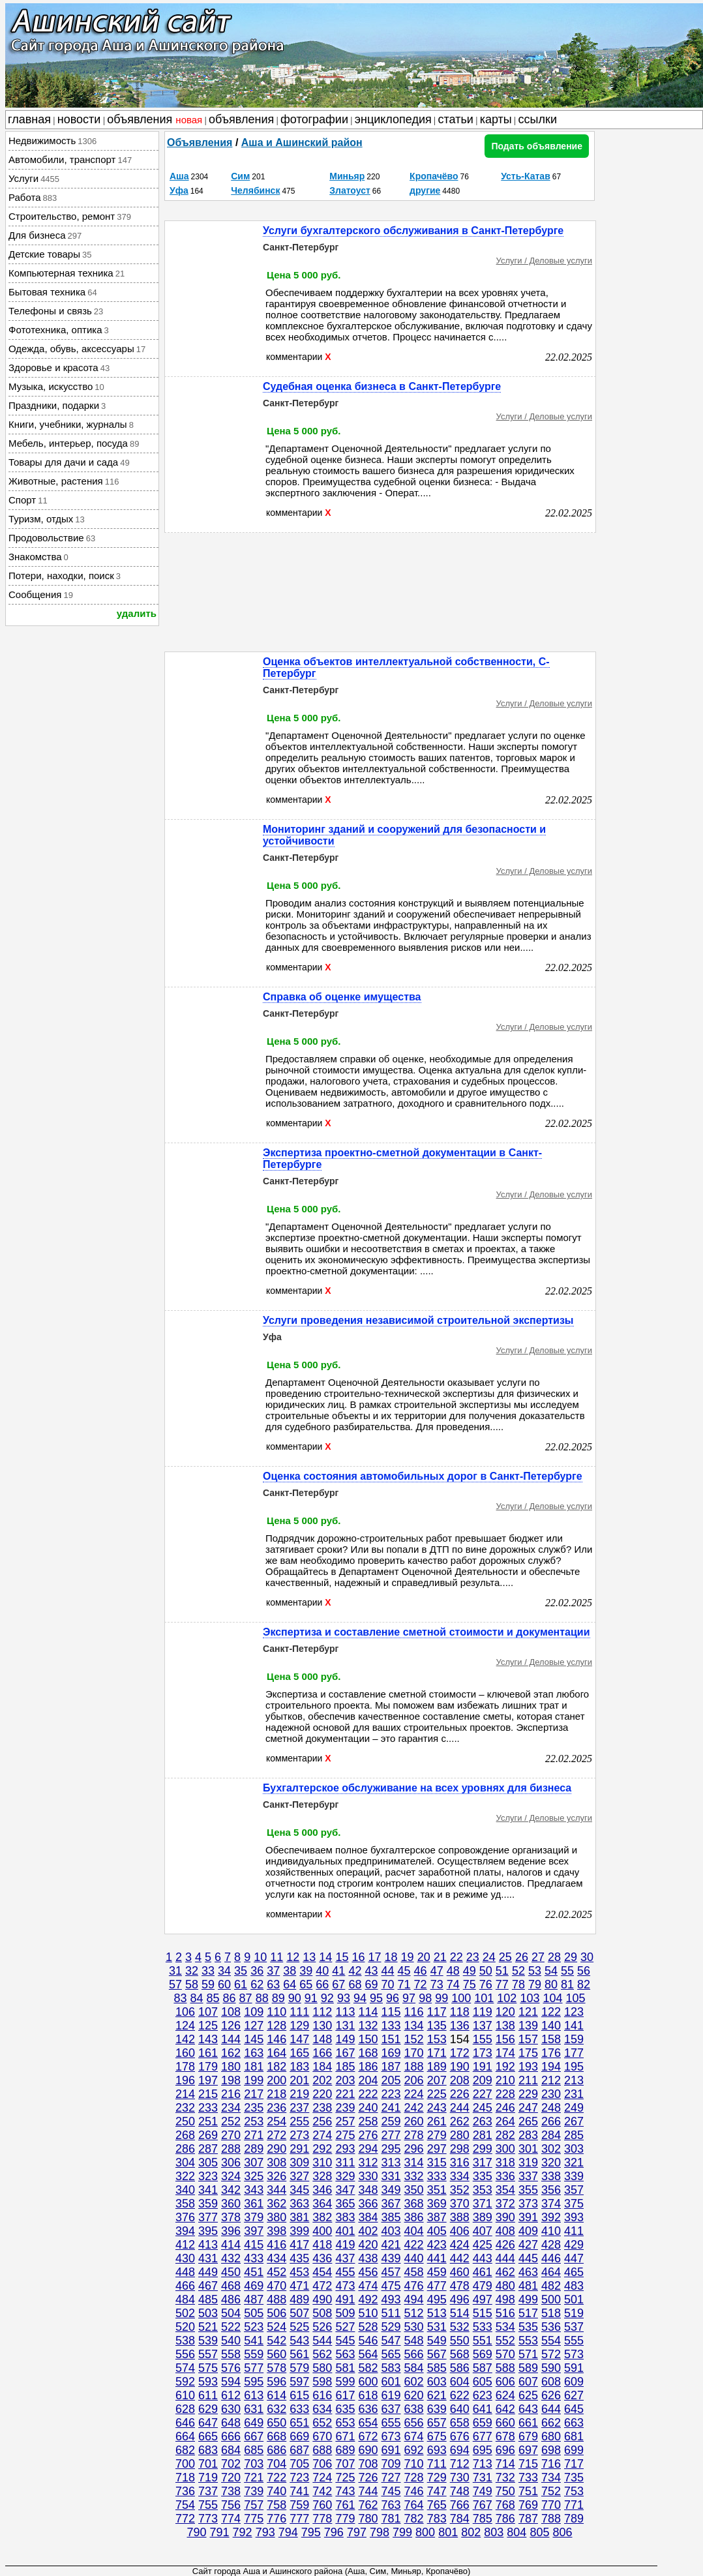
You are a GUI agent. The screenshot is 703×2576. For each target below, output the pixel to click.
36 (256, 1970)
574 (185, 2367)
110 (276, 2011)
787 (528, 2518)
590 (551, 2367)
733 (528, 2477)
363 (299, 2203)
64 (289, 1984)
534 (505, 2326)
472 (322, 2285)
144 (231, 2039)
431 (208, 2258)
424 (460, 2244)
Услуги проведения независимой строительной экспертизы (418, 1320)
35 (240, 1970)
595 (253, 2381)
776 (276, 2518)
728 (414, 2477)
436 (322, 2258)
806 (562, 2532)
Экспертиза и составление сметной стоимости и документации (426, 1632)
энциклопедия (393, 119)
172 (460, 2052)
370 (460, 2203)
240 (368, 2107)
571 (528, 2354)
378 (231, 2217)
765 (437, 2504)
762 (368, 2504)
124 (185, 2025)
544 (322, 2340)
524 (276, 2326)
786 (505, 2518)
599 (345, 2381)
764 (414, 2504)
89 (278, 1998)
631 (253, 2409)
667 (253, 2436)
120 (505, 2011)
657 (437, 2422)
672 (368, 2436)
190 (460, 2066)
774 (231, 2518)
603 (437, 2381)
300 (505, 2148)
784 (460, 2518)
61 (240, 1984)
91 (311, 1998)
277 (391, 2135)
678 (505, 2436)
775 (253, 2518)
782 (414, 2518)
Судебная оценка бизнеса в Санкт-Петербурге (382, 386)
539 (208, 2340)
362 (276, 2203)
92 (327, 1998)
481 (528, 2285)
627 (574, 2395)
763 (391, 2504)
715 (528, 2463)
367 (391, 2203)
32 (191, 1970)
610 (185, 2395)
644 (551, 2409)
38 (289, 1970)
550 (460, 2340)
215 (208, 2094)
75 (469, 1984)
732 (505, 2477)
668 (276, 2436)
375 (574, 2203)
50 (485, 1970)
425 (482, 2244)
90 (294, 1998)
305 (208, 2162)
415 (253, 2244)
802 (471, 2532)
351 (437, 2189)
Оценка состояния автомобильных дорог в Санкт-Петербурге (422, 1476)
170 (414, 2052)
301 (528, 2148)
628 (185, 2409)
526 (322, 2326)
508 (322, 2313)
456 (368, 2272)
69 (371, 1984)
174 (505, 2052)
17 (374, 1957)
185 (345, 2066)
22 (456, 1957)
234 (231, 2107)
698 (551, 2450)
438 (368, 2258)
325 (253, 2176)
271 (253, 2135)
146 (276, 2039)
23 (472, 1957)
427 (528, 2244)
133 (391, 2025)
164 (276, 2052)
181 (253, 2066)
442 (460, 2258)
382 (322, 2217)
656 (414, 2422)
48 (453, 1970)
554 (551, 2340)
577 (253, 2367)
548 (414, 2340)
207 (437, 2080)
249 (574, 2107)
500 (551, 2299)
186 (368, 2066)
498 (505, 2299)
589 (528, 2367)
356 (551, 2189)
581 (345, 2367)
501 (574, 2299)
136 (460, 2025)
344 (276, 2189)
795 (311, 2532)
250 (185, 2121)
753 (574, 2491)
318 (505, 2162)
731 (482, 2477)
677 (482, 2436)
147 (299, 2039)
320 (551, 2162)
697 (528, 2450)
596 (276, 2381)
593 (208, 2381)
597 (299, 2381)
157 (528, 2039)
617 (345, 2395)
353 (482, 2189)
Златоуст (349, 190)
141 (574, 2025)
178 (185, 2066)
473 (345, 2285)
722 (276, 2477)
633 (299, 2409)
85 (213, 1998)
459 (437, 2272)
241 (391, 2107)
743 (345, 2491)
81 (567, 1984)
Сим (240, 176)
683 (208, 2450)
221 (345, 2094)
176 (551, 2052)
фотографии (314, 119)
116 (414, 2011)
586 (460, 2367)
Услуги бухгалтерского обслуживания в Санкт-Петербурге (413, 230)
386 (414, 2217)
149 (345, 2039)
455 (345, 2272)
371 (482, 2203)
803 (493, 2532)
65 (305, 1984)
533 (482, 2326)
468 (231, 2285)
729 (437, 2477)
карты (496, 119)
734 (551, 2477)
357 (574, 2189)
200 (276, 2080)
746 (414, 2491)
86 (229, 1998)
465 (574, 2272)
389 (482, 2217)
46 (420, 1970)
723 (299, 2477)
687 (299, 2450)
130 (322, 2025)
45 (404, 1970)
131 (345, 2025)
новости (79, 119)
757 (253, 2504)
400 (322, 2231)
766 (460, 2504)
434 (276, 2258)
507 (299, 2313)
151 (391, 2039)
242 (414, 2107)
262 (460, 2121)
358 (185, 2203)
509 (345, 2313)
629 (208, 2409)
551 (482, 2340)
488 (276, 2299)
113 (345, 2011)
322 (185, 2176)
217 (253, 2094)
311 (345, 2162)
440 (414, 2258)
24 (489, 1957)
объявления (154, 119)
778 (322, 2518)
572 (551, 2354)
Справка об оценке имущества (342, 996)
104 (552, 1998)
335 (482, 2176)
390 (505, 2217)
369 (437, 2203)
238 (322, 2107)
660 (505, 2422)
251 (208, 2121)
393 (574, 2217)
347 (345, 2189)
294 (368, 2148)
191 (482, 2066)
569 (482, 2354)
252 (231, 2121)
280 (460, 2135)
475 (391, 2285)
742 (322, 2491)
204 (368, 2080)
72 (420, 1984)
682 (185, 2450)
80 (551, 1984)
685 (253, 2450)
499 (528, 2299)
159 (574, 2039)
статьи (455, 119)
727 (391, 2477)
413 (208, 2244)
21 (440, 1957)
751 (528, 2491)
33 (208, 1970)
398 (276, 2231)
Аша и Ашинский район (302, 142)
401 (345, 2231)
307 (253, 2162)
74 (453, 1984)
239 (345, 2107)
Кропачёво (434, 176)
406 (460, 2231)
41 (338, 1970)
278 (414, 2135)
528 (368, 2326)
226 (460, 2094)
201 (299, 2080)
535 (528, 2326)
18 (391, 1957)
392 (551, 2217)
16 (358, 1957)
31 (175, 1970)
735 (574, 2477)
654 (368, 2422)
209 (482, 2080)
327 (299, 2176)
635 (345, 2409)
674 (414, 2436)
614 (276, 2395)
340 (185, 2189)
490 (322, 2299)
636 (368, 2409)
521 (208, 2326)
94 (359, 1998)
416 (276, 2244)
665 (208, 2436)
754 (185, 2504)
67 (338, 1984)
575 (208, 2367)
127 (253, 2025)
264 (505, 2121)
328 (322, 2176)
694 (460, 2450)
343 (253, 2189)
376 (185, 2217)
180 (231, 2066)
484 (185, 2299)
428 (551, 2244)
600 (368, 2381)
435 (299, 2258)
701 (208, 2463)
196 (185, 2080)
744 (368, 2491)
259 (391, 2121)
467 (208, 2285)
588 (505, 2367)
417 (299, 2244)
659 (482, 2422)
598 (322, 2381)
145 (253, 2039)
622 (460, 2395)
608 (551, 2381)
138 (505, 2025)
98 (425, 1998)
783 (437, 2518)
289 (253, 2148)
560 (276, 2354)
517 (528, 2313)
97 (408, 1998)
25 (505, 1957)
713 (482, 2463)
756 (231, 2504)
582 (368, 2367)
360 (231, 2203)
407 (482, 2231)
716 (551, 2463)
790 (196, 2532)
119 (482, 2011)
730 (460, 2477)
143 (208, 2039)
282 (505, 2135)
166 (322, 2052)
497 (482, 2299)
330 (368, 2176)
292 (322, 2148)
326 (276, 2176)
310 (322, 2162)
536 (551, 2326)
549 (437, 2340)
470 (276, 2285)
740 (276, 2491)
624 (505, 2395)
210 (505, 2080)
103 (529, 1998)
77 (502, 1984)
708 (368, 2463)
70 (388, 1984)
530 (414, 2326)
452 (276, 2272)
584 (414, 2367)
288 (231, 2148)
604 (460, 2381)
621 (437, 2395)
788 (551, 2518)
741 (299, 2491)
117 (437, 2011)
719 (208, 2477)
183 (299, 2066)
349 (391, 2189)
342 (231, 2189)
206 (414, 2080)
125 (208, 2025)
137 (482, 2025)
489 (299, 2299)
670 (322, 2436)
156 (505, 2039)
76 (485, 1984)
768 (505, 2504)
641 (482, 2409)
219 (299, 2094)
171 (437, 2052)
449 (208, 2272)
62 (256, 1984)
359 (208, 2203)
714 (505, 2463)
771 (574, 2504)
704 (276, 2463)
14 (325, 1957)
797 (356, 2532)
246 (505, 2107)
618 (368, 2395)
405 (437, 2231)
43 (371, 1970)
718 (185, 2477)
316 (460, 2162)
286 (185, 2148)
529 (391, 2326)
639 (437, 2409)
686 (276, 2450)
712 (460, 2463)
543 (299, 2340)
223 (391, 2094)
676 (460, 2436)
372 (505, 2203)
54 (551, 1970)
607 (528, 2381)
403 (391, 2231)
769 (528, 2504)
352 (460, 2189)
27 (538, 1957)
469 (253, 2285)
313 (391, 2162)
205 (391, 2080)
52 (518, 1970)
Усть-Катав (525, 176)
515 (482, 2313)
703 (253, 2463)
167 (345, 2052)
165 (299, 2052)
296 (414, 2148)
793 (265, 2532)
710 (414, 2463)
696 (505, 2450)
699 (574, 2450)
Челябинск (255, 190)
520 (185, 2326)
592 (185, 2381)
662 (551, 2422)
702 (231, 2463)
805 (539, 2532)
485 (208, 2299)
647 (208, 2422)
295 (391, 2148)
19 (407, 1957)
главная (29, 119)
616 (322, 2395)
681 (574, 2436)
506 (276, 2313)
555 (574, 2340)
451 (253, 2272)
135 (437, 2025)
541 (253, 2340)
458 (414, 2272)
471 (299, 2285)
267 (574, 2121)
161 (208, 2052)
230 (551, 2094)
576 (231, 2367)
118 (460, 2011)
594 (231, 2381)
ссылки (537, 119)
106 (185, 2011)
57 (175, 1984)
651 (299, 2422)
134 (414, 2025)
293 (345, 2148)
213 (574, 2080)
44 (388, 1970)
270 (231, 2135)
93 (343, 1998)
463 (528, 2272)
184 (322, 2066)
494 (414, 2299)
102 (506, 1998)
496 (460, 2299)
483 (574, 2285)
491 (345, 2299)
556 (185, 2354)
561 (299, 2354)
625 (528, 2395)
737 (208, 2491)
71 (404, 1984)
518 (551, 2313)
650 (276, 2422)
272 (276, 2135)
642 (505, 2409)
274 (322, 2135)
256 (322, 2121)
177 (574, 2052)
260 (414, 2121)
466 (185, 2285)
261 (437, 2121)
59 (208, 1984)
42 (354, 1970)
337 (528, 2176)
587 (482, 2367)
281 (482, 2135)
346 (322, 2189)
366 (368, 2203)
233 (208, 2107)
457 (391, 2272)
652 (322, 2422)
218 (276, 2094)
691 (391, 2450)
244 (460, 2107)
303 (574, 2148)
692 (414, 2450)
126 (231, 2025)
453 (299, 2272)
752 (551, 2491)
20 (423, 1957)
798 (379, 2532)
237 (299, 2107)
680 (551, 2436)
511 (391, 2313)
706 (322, 2463)
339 (574, 2176)
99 (441, 1998)
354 (505, 2189)
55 (567, 1970)
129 (299, 2025)
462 (505, 2272)
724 (322, 2477)
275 (345, 2135)
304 (185, 2162)
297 (437, 2148)
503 (208, 2313)
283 (528, 2135)
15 (341, 1957)
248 (551, 2107)
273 (299, 2135)
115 (391, 2011)
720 (231, 2477)
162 (231, 2052)
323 (208, 2176)
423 (437, 2244)
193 (528, 2066)
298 (460, 2148)
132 (368, 2025)
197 (208, 2080)
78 (518, 1984)
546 (368, 2340)
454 (322, 2272)
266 (551, 2121)
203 (345, 2080)
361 (253, 2203)
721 (253, 2477)
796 (334, 2532)
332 (414, 2176)
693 (437, 2450)
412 (185, 2244)
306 (231, 2162)
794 (288, 2532)
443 (482, 2258)
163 (253, 2052)
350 (414, 2189)
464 (551, 2272)
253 (253, 2121)
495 (437, 2299)
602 (414, 2381)
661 (528, 2422)
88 (262, 1998)
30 (586, 1957)
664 (185, 2436)
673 (391, 2436)
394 (185, 2231)
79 (534, 1984)
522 (231, 2326)
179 (208, 2066)
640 (460, 2409)
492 (368, 2299)
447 (574, 2258)
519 (574, 2313)
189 (437, 2066)
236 (276, 2107)
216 (231, 2094)
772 (185, 2518)
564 (368, 2354)
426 (505, 2244)
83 (180, 1998)
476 (414, 2285)
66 (322, 1984)
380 (276, 2217)
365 (345, 2203)
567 (437, 2354)
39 (305, 1970)
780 (368, 2518)
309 (299, 2162)
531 (437, 2326)
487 (253, 2299)
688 (322, 2450)
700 (185, 2463)
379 (253, 2217)
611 (208, 2395)
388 (460, 2217)
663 (574, 2422)
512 (414, 2313)
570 (505, 2354)
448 (185, 2272)
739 (253, 2491)
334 (460, 2176)
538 (185, 2340)
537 (574, 2326)
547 (391, 2340)
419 (345, 2244)
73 (436, 1984)
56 (583, 1970)
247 (528, 2107)
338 (551, 2176)
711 (437, 2463)
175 (528, 2052)
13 (309, 1957)
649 (253, 2422)
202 (322, 2080)
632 (276, 2409)
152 (414, 2039)
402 (368, 2231)
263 (482, 2121)
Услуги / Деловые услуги (544, 260)
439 (391, 2258)
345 (299, 2189)
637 (391, 2409)
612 (231, 2395)
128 (276, 2025)
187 (391, 2066)
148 (322, 2039)
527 (345, 2326)
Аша (179, 176)
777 (299, 2518)
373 (528, 2203)
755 (208, 2504)
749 (482, 2491)
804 (516, 2532)
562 (322, 2354)
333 (437, 2176)
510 (368, 2313)
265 (528, 2121)
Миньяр (347, 176)
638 (414, 2409)
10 (260, 1957)
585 (437, 2367)
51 (502, 1970)
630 (231, 2409)
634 (322, 2409)
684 (231, 2450)
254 (276, 2121)
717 (574, 2463)
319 (528, 2162)
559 (253, 2354)
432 (231, 2258)
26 (521, 1957)
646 (185, 2422)
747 (437, 2491)
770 (551, 2504)
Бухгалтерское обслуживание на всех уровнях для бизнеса (417, 1787)
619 (391, 2395)
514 (460, 2313)
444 (505, 2258)
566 (414, 2354)
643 (528, 2409)
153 (437, 2039)
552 (505, 2340)
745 (391, 2491)
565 (391, 2354)
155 (482, 2039)
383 (345, 2217)
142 (185, 2039)
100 (461, 1998)
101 (484, 1998)
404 (414, 2231)
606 (505, 2381)
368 (414, 2203)
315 (437, 2162)
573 (574, 2354)
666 (231, 2436)
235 (253, 2107)
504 (231, 2313)
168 (368, 2052)
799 (402, 2532)
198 (231, 2080)
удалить (137, 613)
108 (231, 2011)
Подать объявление (536, 146)
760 (322, 2504)
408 (505, 2231)
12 (292, 1957)
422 (414, 2244)
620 (414, 2395)
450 (231, 2272)
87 (245, 1998)
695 (482, 2450)
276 (368, 2135)
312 (368, 2162)
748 (460, 2491)
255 (299, 2121)
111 (299, 2011)
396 (231, 2231)
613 (253, 2395)
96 (392, 1998)
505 (253, 2313)
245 (482, 2107)
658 (460, 2422)
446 (551, 2258)
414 (231, 2244)
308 (276, 2162)
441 (437, 2258)
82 (583, 1984)
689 (345, 2450)
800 (425, 2532)
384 (368, 2217)
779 (345, 2518)
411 (574, 2231)
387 (437, 2217)
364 (322, 2203)
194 (551, 2066)
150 (368, 2039)
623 (482, 2395)
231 (574, 2094)
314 (414, 2162)
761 (345, 2504)
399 (299, 2231)
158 (551, 2039)
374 (551, 2203)
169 (391, 2052)
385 (391, 2217)
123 (574, 2011)
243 (437, 2107)
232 (185, 2107)
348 (368, 2189)
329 (345, 2176)
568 (460, 2354)
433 (253, 2258)
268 (185, 2135)
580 (322, 2367)
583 (391, 2367)
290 (276, 2148)
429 (574, 2244)
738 (231, 2491)
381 (299, 2217)
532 (460, 2326)
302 (551, 2148)
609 (574, 2381)
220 (322, 2094)
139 (528, 2025)
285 (574, 2135)
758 (276, 2504)
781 (391, 2518)
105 (576, 1998)
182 (276, 2066)
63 (273, 1984)
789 (574, 2518)
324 (231, 2176)
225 (437, 2094)
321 (574, 2162)
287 (208, 2148)
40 (322, 1970)
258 (368, 2121)
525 (299, 2326)
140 (551, 2025)
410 (551, 2231)
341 (208, 2189)
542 (276, 2340)
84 (196, 1998)
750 (505, 2491)
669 (299, 2436)
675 (437, 2436)
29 (570, 1957)
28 (554, 1957)
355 (528, 2189)
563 (345, 2354)
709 (391, 2463)
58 (191, 1984)
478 (460, 2285)
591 (574, 2367)
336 (505, 2176)
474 (368, 2285)
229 (528, 2094)
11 (276, 1957)
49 (469, 1970)
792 (242, 2532)
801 (448, 2532)
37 (273, 1970)
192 (505, 2066)
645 (574, 2409)
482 (551, 2285)
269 (208, 2135)
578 (276, 2367)
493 (391, 2299)
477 (437, 2285)
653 (345, 2422)
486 (231, 2299)
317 (482, 2162)
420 (368, 2244)
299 (482, 2148)
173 (482, 2052)
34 (224, 1970)
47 (436, 1970)
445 (528, 2258)
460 (460, 2272)
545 (345, 2340)
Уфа (179, 190)
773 (208, 2518)
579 (299, 2367)
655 (391, 2422)
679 (528, 2436)
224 (414, 2094)
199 (253, 2080)
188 (414, 2066)
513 (437, 2313)
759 (299, 2504)
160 (185, 2052)
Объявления (199, 142)
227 (482, 2094)
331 (391, 2176)
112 (322, 2011)
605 (482, 2381)
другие (425, 190)
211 (528, 2080)
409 (528, 2231)
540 (231, 2340)
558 (231, 2354)
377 (208, 2217)
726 (368, 2477)
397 (253, 2231)
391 (528, 2217)
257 (345, 2121)
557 (208, 2354)
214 (185, 2094)
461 (482, 2272)
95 (376, 1998)
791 (220, 2532)
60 (224, 1984)
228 (505, 2094)
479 (482, 2285)
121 (528, 2011)
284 (551, 2135)
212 (551, 2080)
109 (253, 2011)
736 (185, 2491)
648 (231, 2422)
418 (322, 2244)
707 (345, 2463)
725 (345, 2477)
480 (505, 2285)
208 (460, 2080)
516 (505, 2313)
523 (253, 2326)
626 (551, 2395)
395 (208, 2231)
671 (345, 2436)
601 (391, 2381)
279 (437, 2135)
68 (354, 1984)
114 (368, 2011)
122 (551, 2011)
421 (391, 2244)
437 (345, 2258)
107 (208, 2011)
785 (482, 2518)
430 (185, 2258)
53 (534, 1970)
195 (574, 2066)
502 (185, 2313)
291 (299, 2148)
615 (299, 2395)
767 (482, 2504)
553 (528, 2340)
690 (368, 2450)
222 (368, 2094)
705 (299, 2463)
